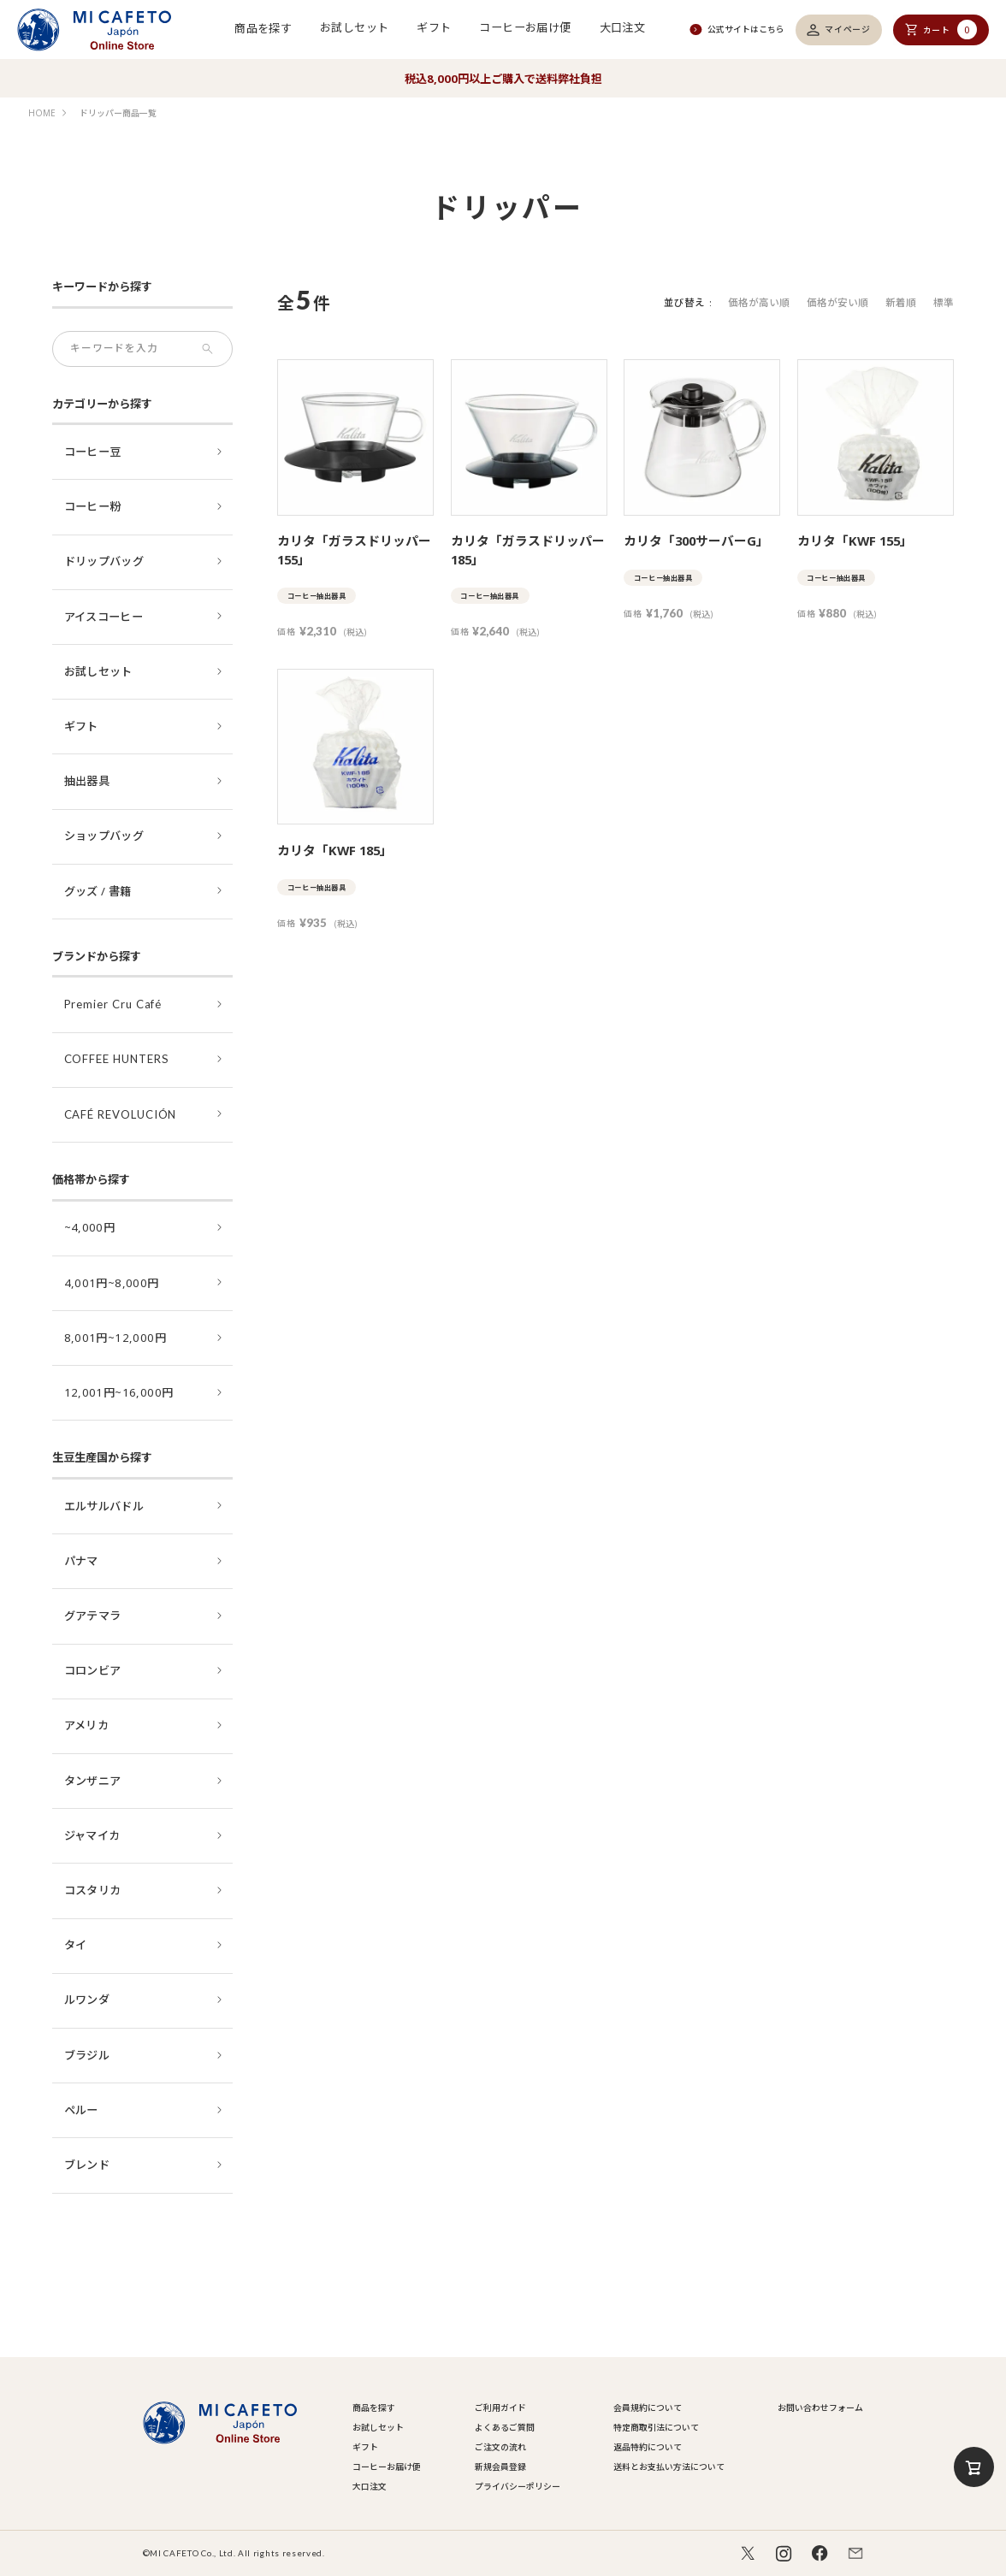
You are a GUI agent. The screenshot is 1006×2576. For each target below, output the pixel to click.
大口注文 (623, 27)
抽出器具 (87, 781)
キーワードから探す (102, 286)
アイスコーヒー (104, 616)
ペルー (81, 2110)
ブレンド (87, 2164)
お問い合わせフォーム (820, 2408)
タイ (75, 1945)
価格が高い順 (759, 302)
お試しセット (354, 27)
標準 (943, 302)
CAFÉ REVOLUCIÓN (120, 1114)
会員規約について (647, 2408)
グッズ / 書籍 (98, 891)
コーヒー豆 (92, 451)
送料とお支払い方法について (669, 2467)
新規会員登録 (500, 2467)
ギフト (434, 27)
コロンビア (92, 1670)
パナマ (81, 1561)
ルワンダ (87, 1999)
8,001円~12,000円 (115, 1337)
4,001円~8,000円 (111, 1283)
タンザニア (92, 1780)
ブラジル (87, 2055)
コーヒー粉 (92, 506)
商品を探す (263, 27)
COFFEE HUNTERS (116, 1059)
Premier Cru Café (113, 1004)
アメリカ (86, 1725)
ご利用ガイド (500, 2408)
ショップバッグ (104, 835)
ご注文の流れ (500, 2447)
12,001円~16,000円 (119, 1392)
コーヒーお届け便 (525, 27)
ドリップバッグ (104, 561)
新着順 (900, 302)
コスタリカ (92, 1890)
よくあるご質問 (505, 2427)
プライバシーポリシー (517, 2486)
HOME (42, 113)
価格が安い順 (837, 302)
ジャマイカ (92, 1835)
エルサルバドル (104, 1506)
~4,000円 (89, 1227)
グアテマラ (92, 1615)
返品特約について (647, 2447)
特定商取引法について (656, 2427)
